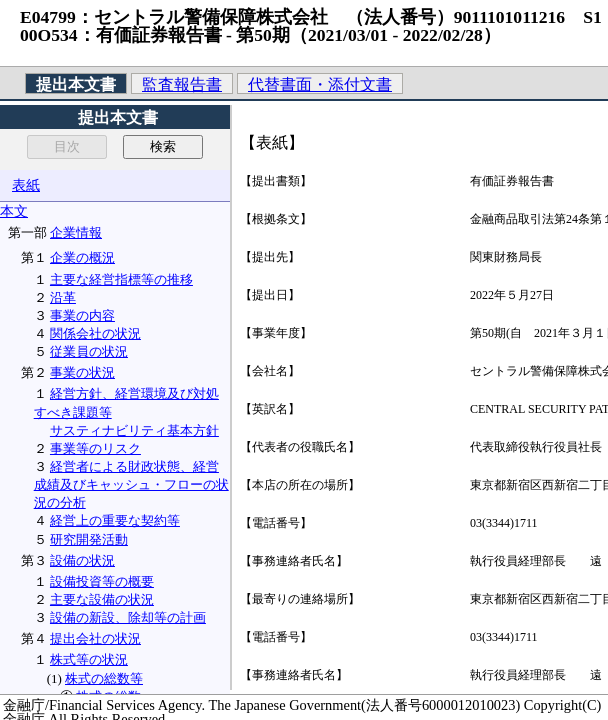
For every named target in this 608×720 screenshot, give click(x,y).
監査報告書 (182, 84)
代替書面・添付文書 (320, 84)
